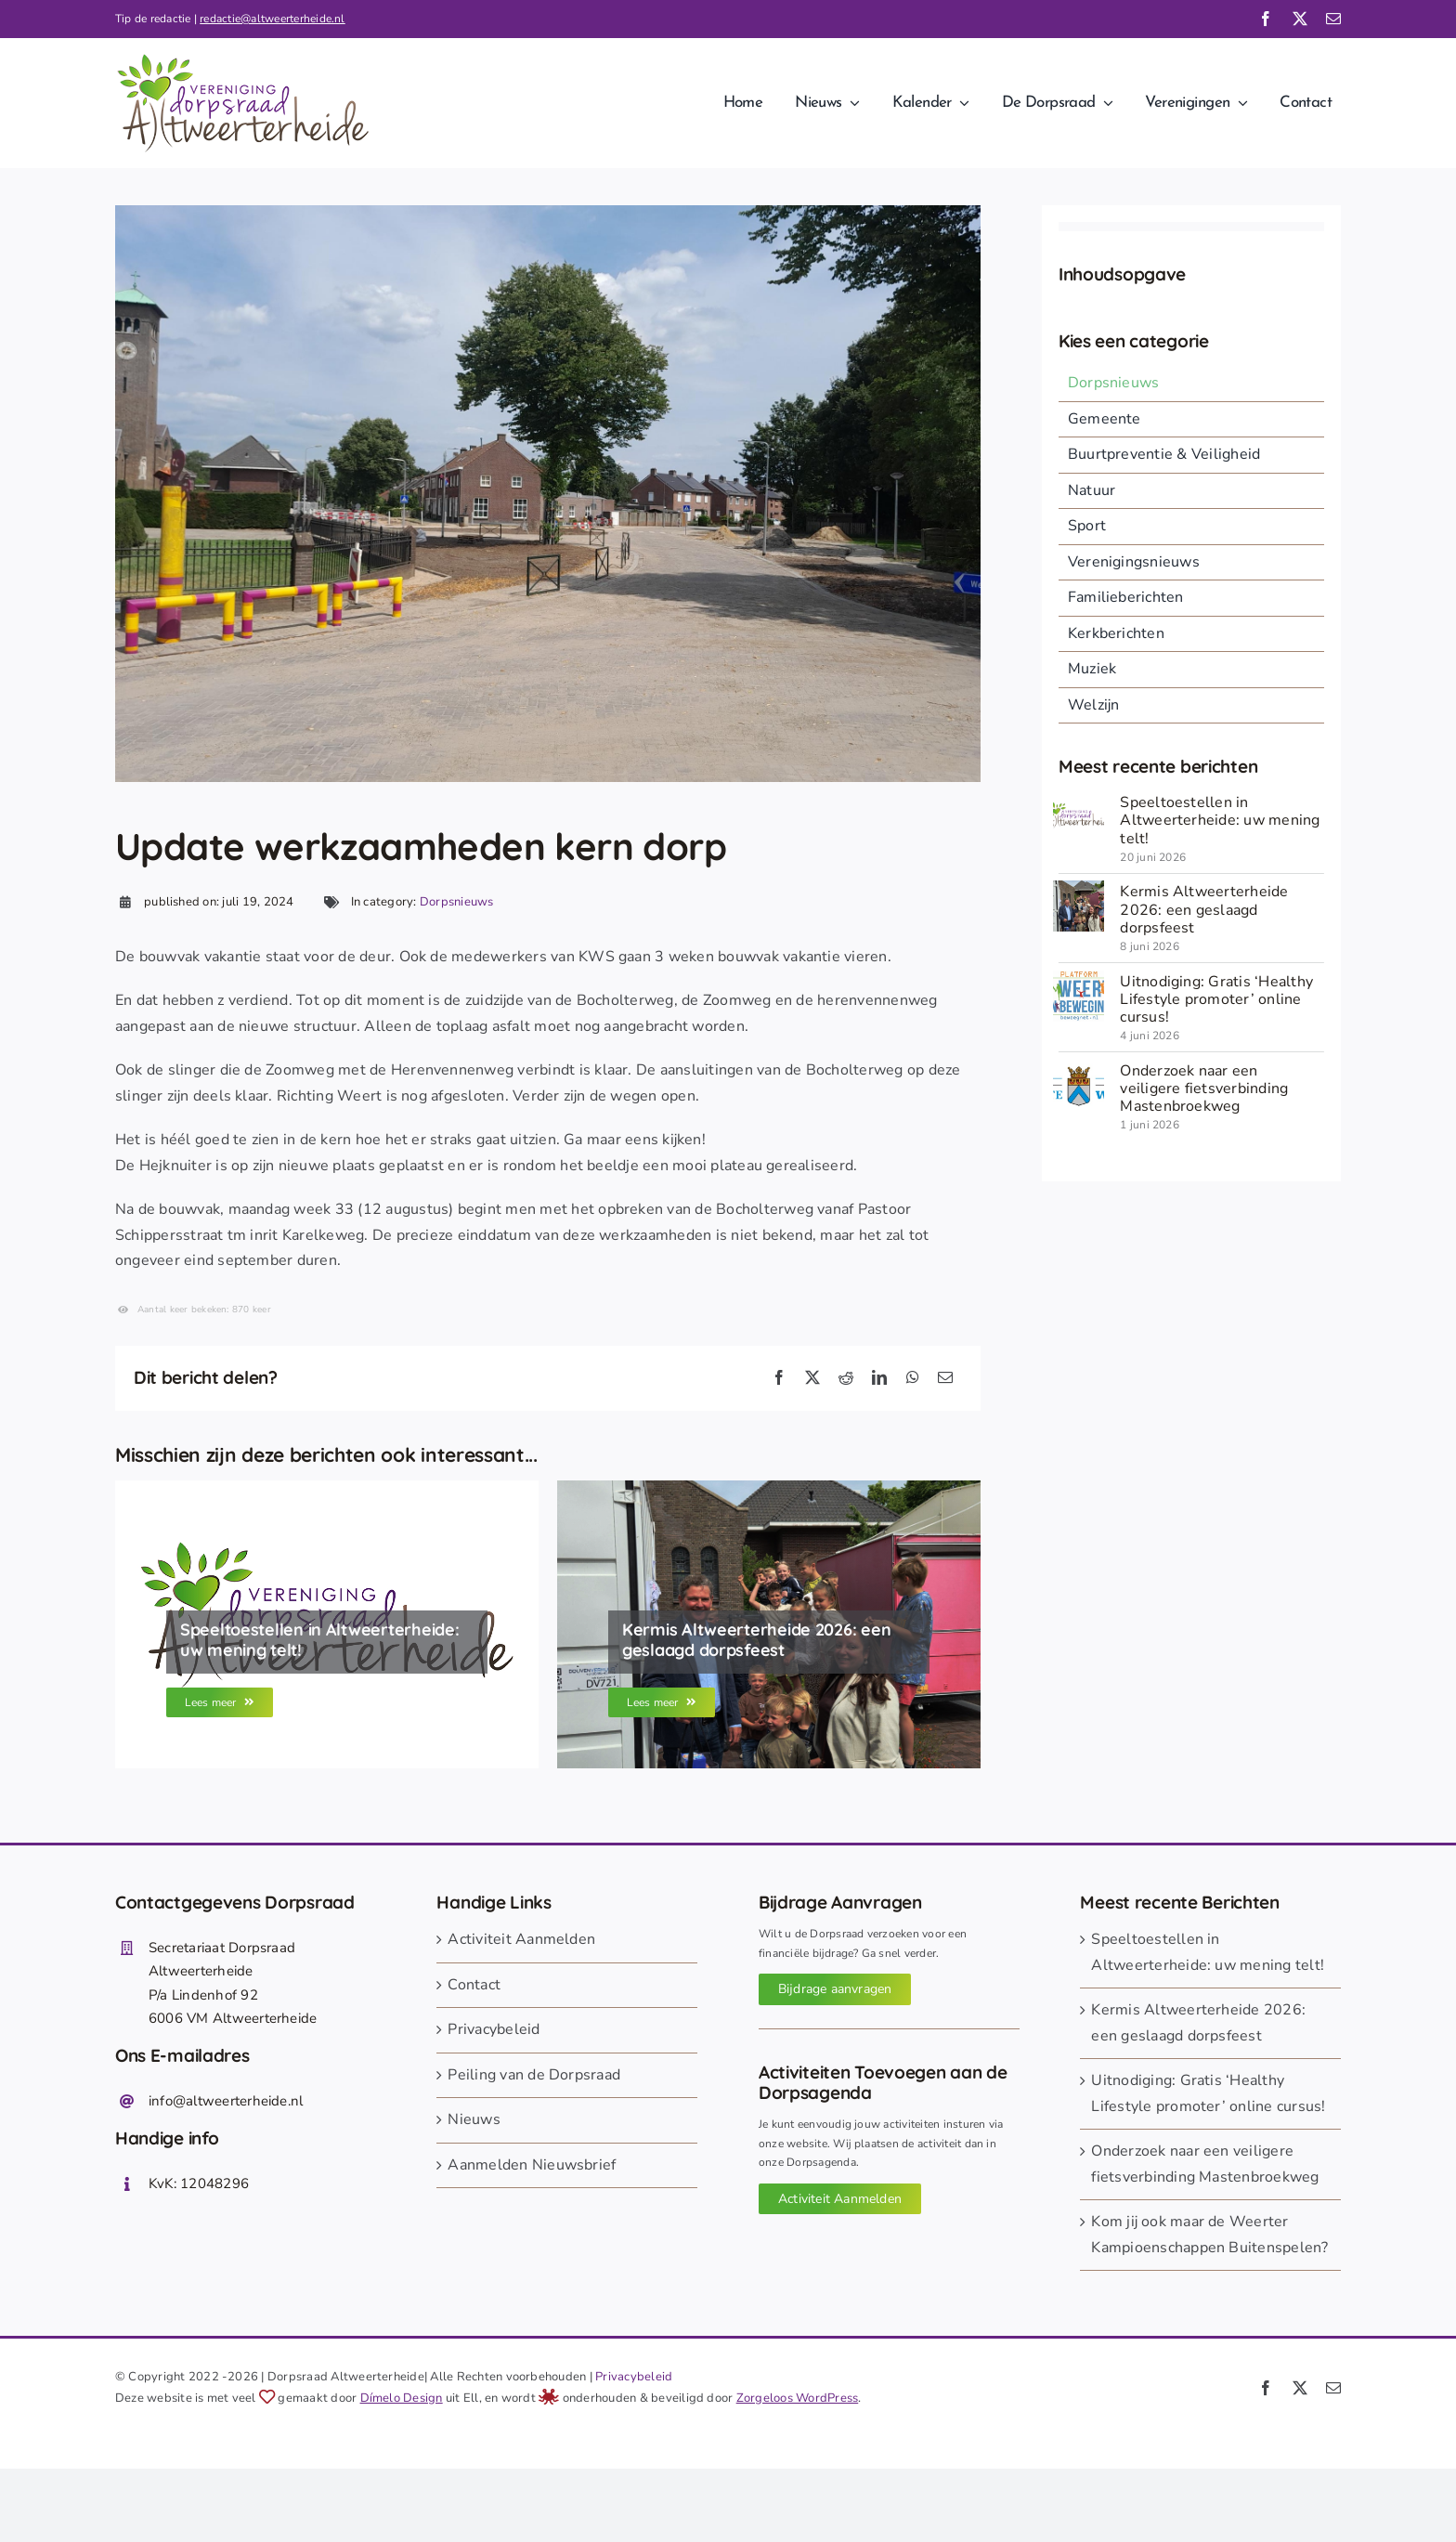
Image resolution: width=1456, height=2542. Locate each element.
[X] (812, 1378)
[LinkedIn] (879, 1378)
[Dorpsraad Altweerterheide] (1078, 799)
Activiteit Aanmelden (521, 1939)
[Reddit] (846, 1378)
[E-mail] (945, 1378)
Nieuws (474, 2119)
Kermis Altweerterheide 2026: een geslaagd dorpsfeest (1204, 909)
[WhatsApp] (913, 1378)
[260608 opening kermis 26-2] (1078, 888)
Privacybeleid (494, 2029)
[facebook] (1265, 18)
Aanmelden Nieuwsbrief (532, 2165)
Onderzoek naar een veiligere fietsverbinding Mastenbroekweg (1204, 1088)
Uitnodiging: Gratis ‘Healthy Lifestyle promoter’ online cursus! (1216, 999)
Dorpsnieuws (457, 901)
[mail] (1333, 18)
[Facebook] (779, 1378)
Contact (474, 1985)
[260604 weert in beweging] (1078, 978)
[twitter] (1300, 18)
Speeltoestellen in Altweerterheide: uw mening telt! (1220, 820)
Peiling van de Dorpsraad (534, 2075)
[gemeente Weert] (1078, 1067)
